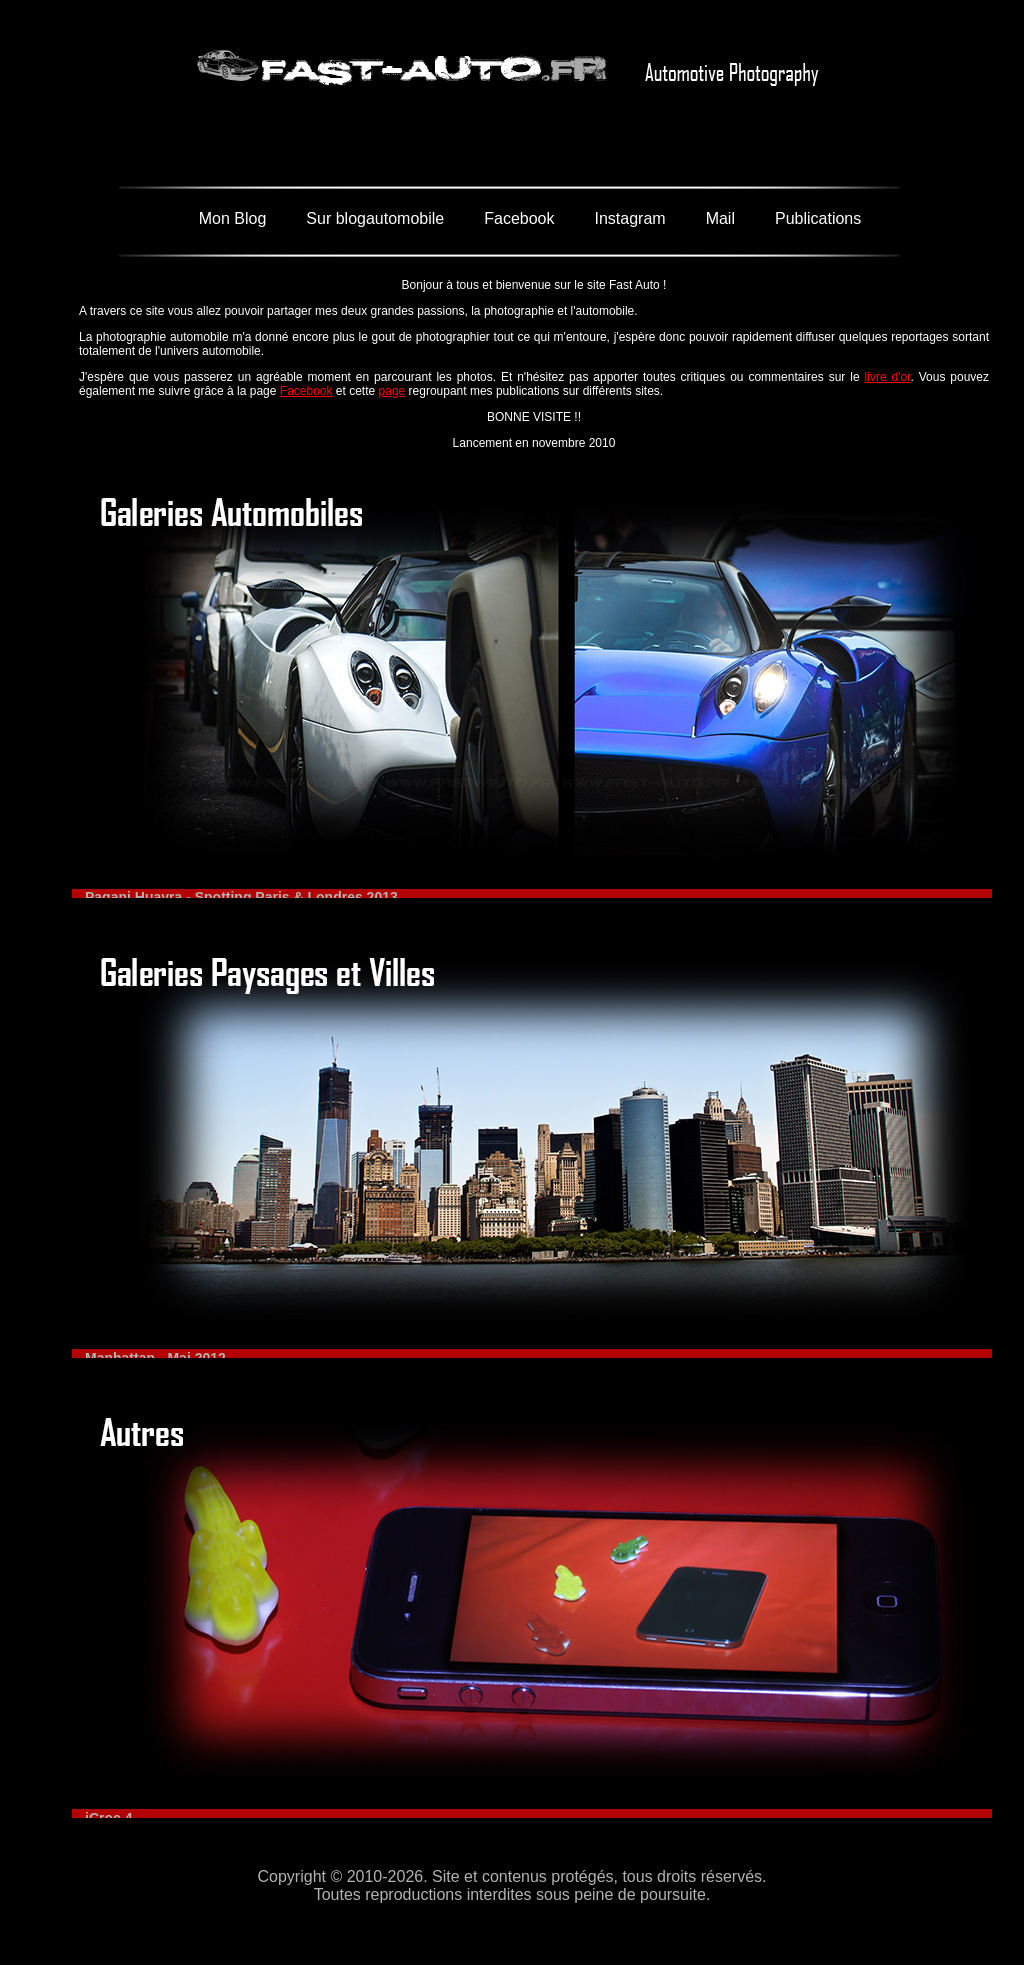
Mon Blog (233, 218)
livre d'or (888, 377)
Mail (720, 218)
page (392, 391)
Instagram (629, 218)
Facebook (519, 218)
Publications (818, 218)
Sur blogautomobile (375, 218)
